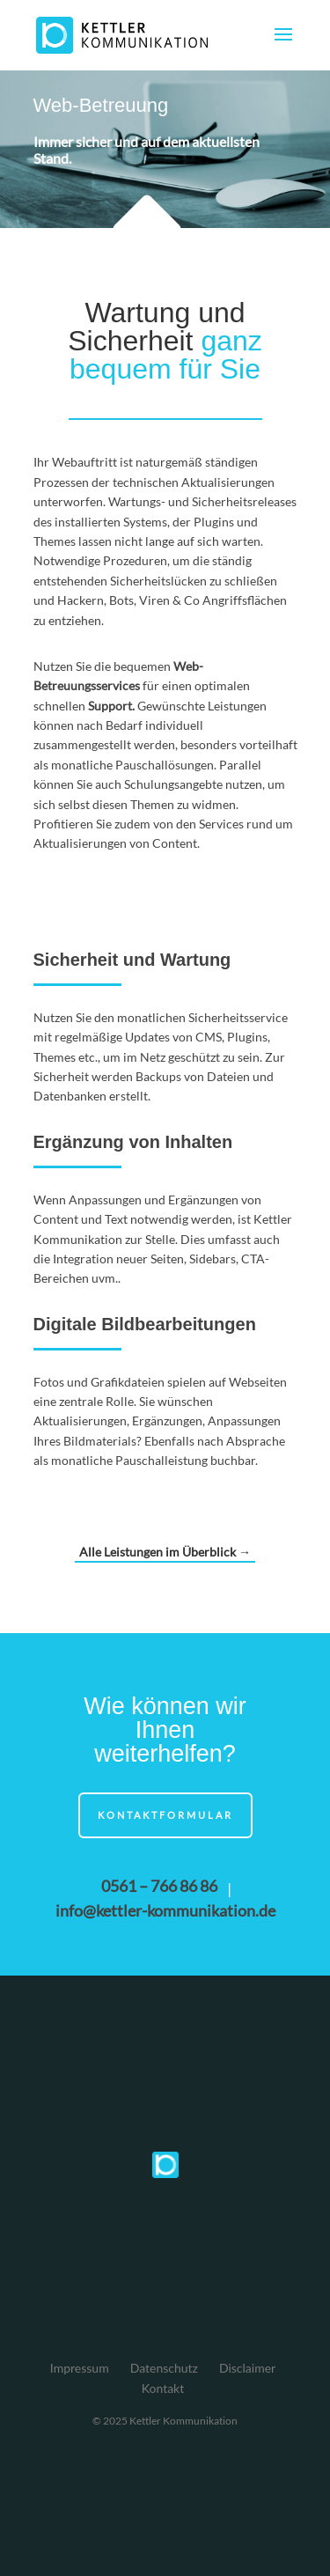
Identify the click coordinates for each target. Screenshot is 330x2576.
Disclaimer (247, 2367)
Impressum (79, 2367)
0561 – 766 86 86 (159, 1885)
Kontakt (163, 2388)
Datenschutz (164, 2367)
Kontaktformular (165, 1815)
